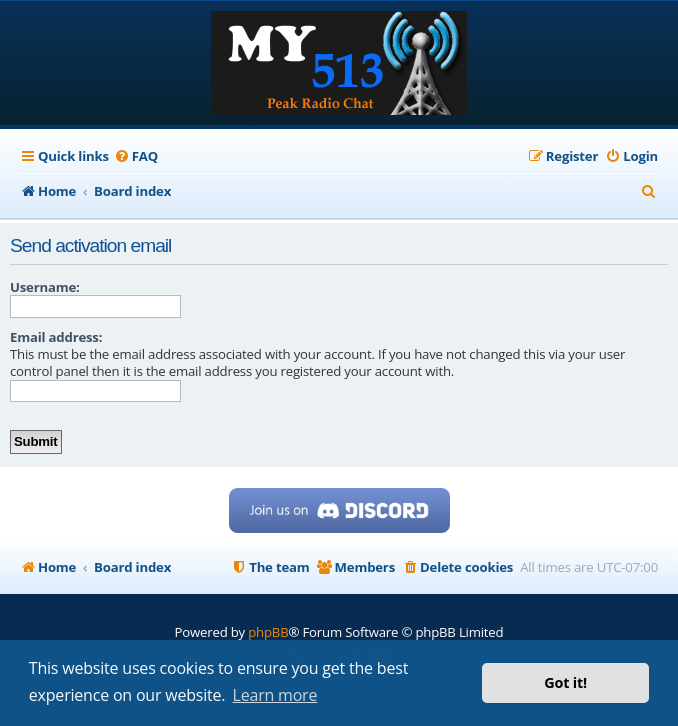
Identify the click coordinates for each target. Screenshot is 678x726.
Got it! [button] (565, 682)
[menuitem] (136, 156)
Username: (45, 287)
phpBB (268, 632)
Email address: (56, 337)
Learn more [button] (275, 695)
